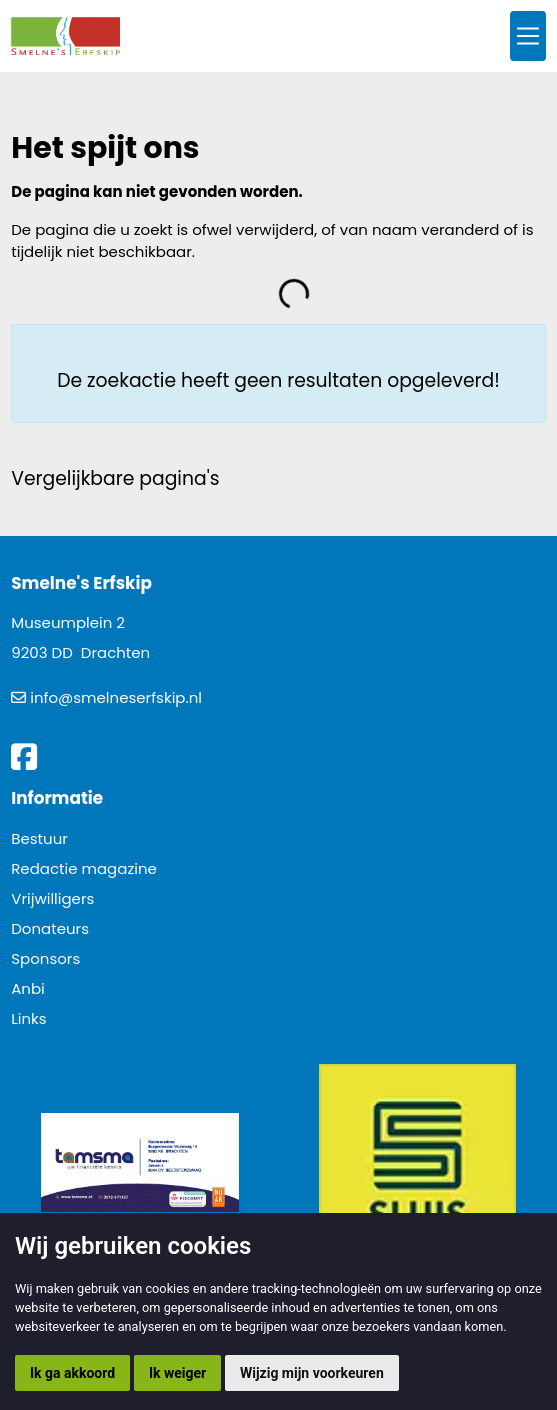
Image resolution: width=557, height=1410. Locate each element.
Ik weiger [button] (177, 1373)
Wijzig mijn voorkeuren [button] (312, 1373)
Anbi (28, 988)
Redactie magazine (84, 868)
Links (28, 1018)
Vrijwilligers (52, 898)
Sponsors (45, 958)
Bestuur (39, 838)
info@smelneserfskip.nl (116, 697)
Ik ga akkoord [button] (72, 1373)
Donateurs (50, 928)
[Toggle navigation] (528, 36)
